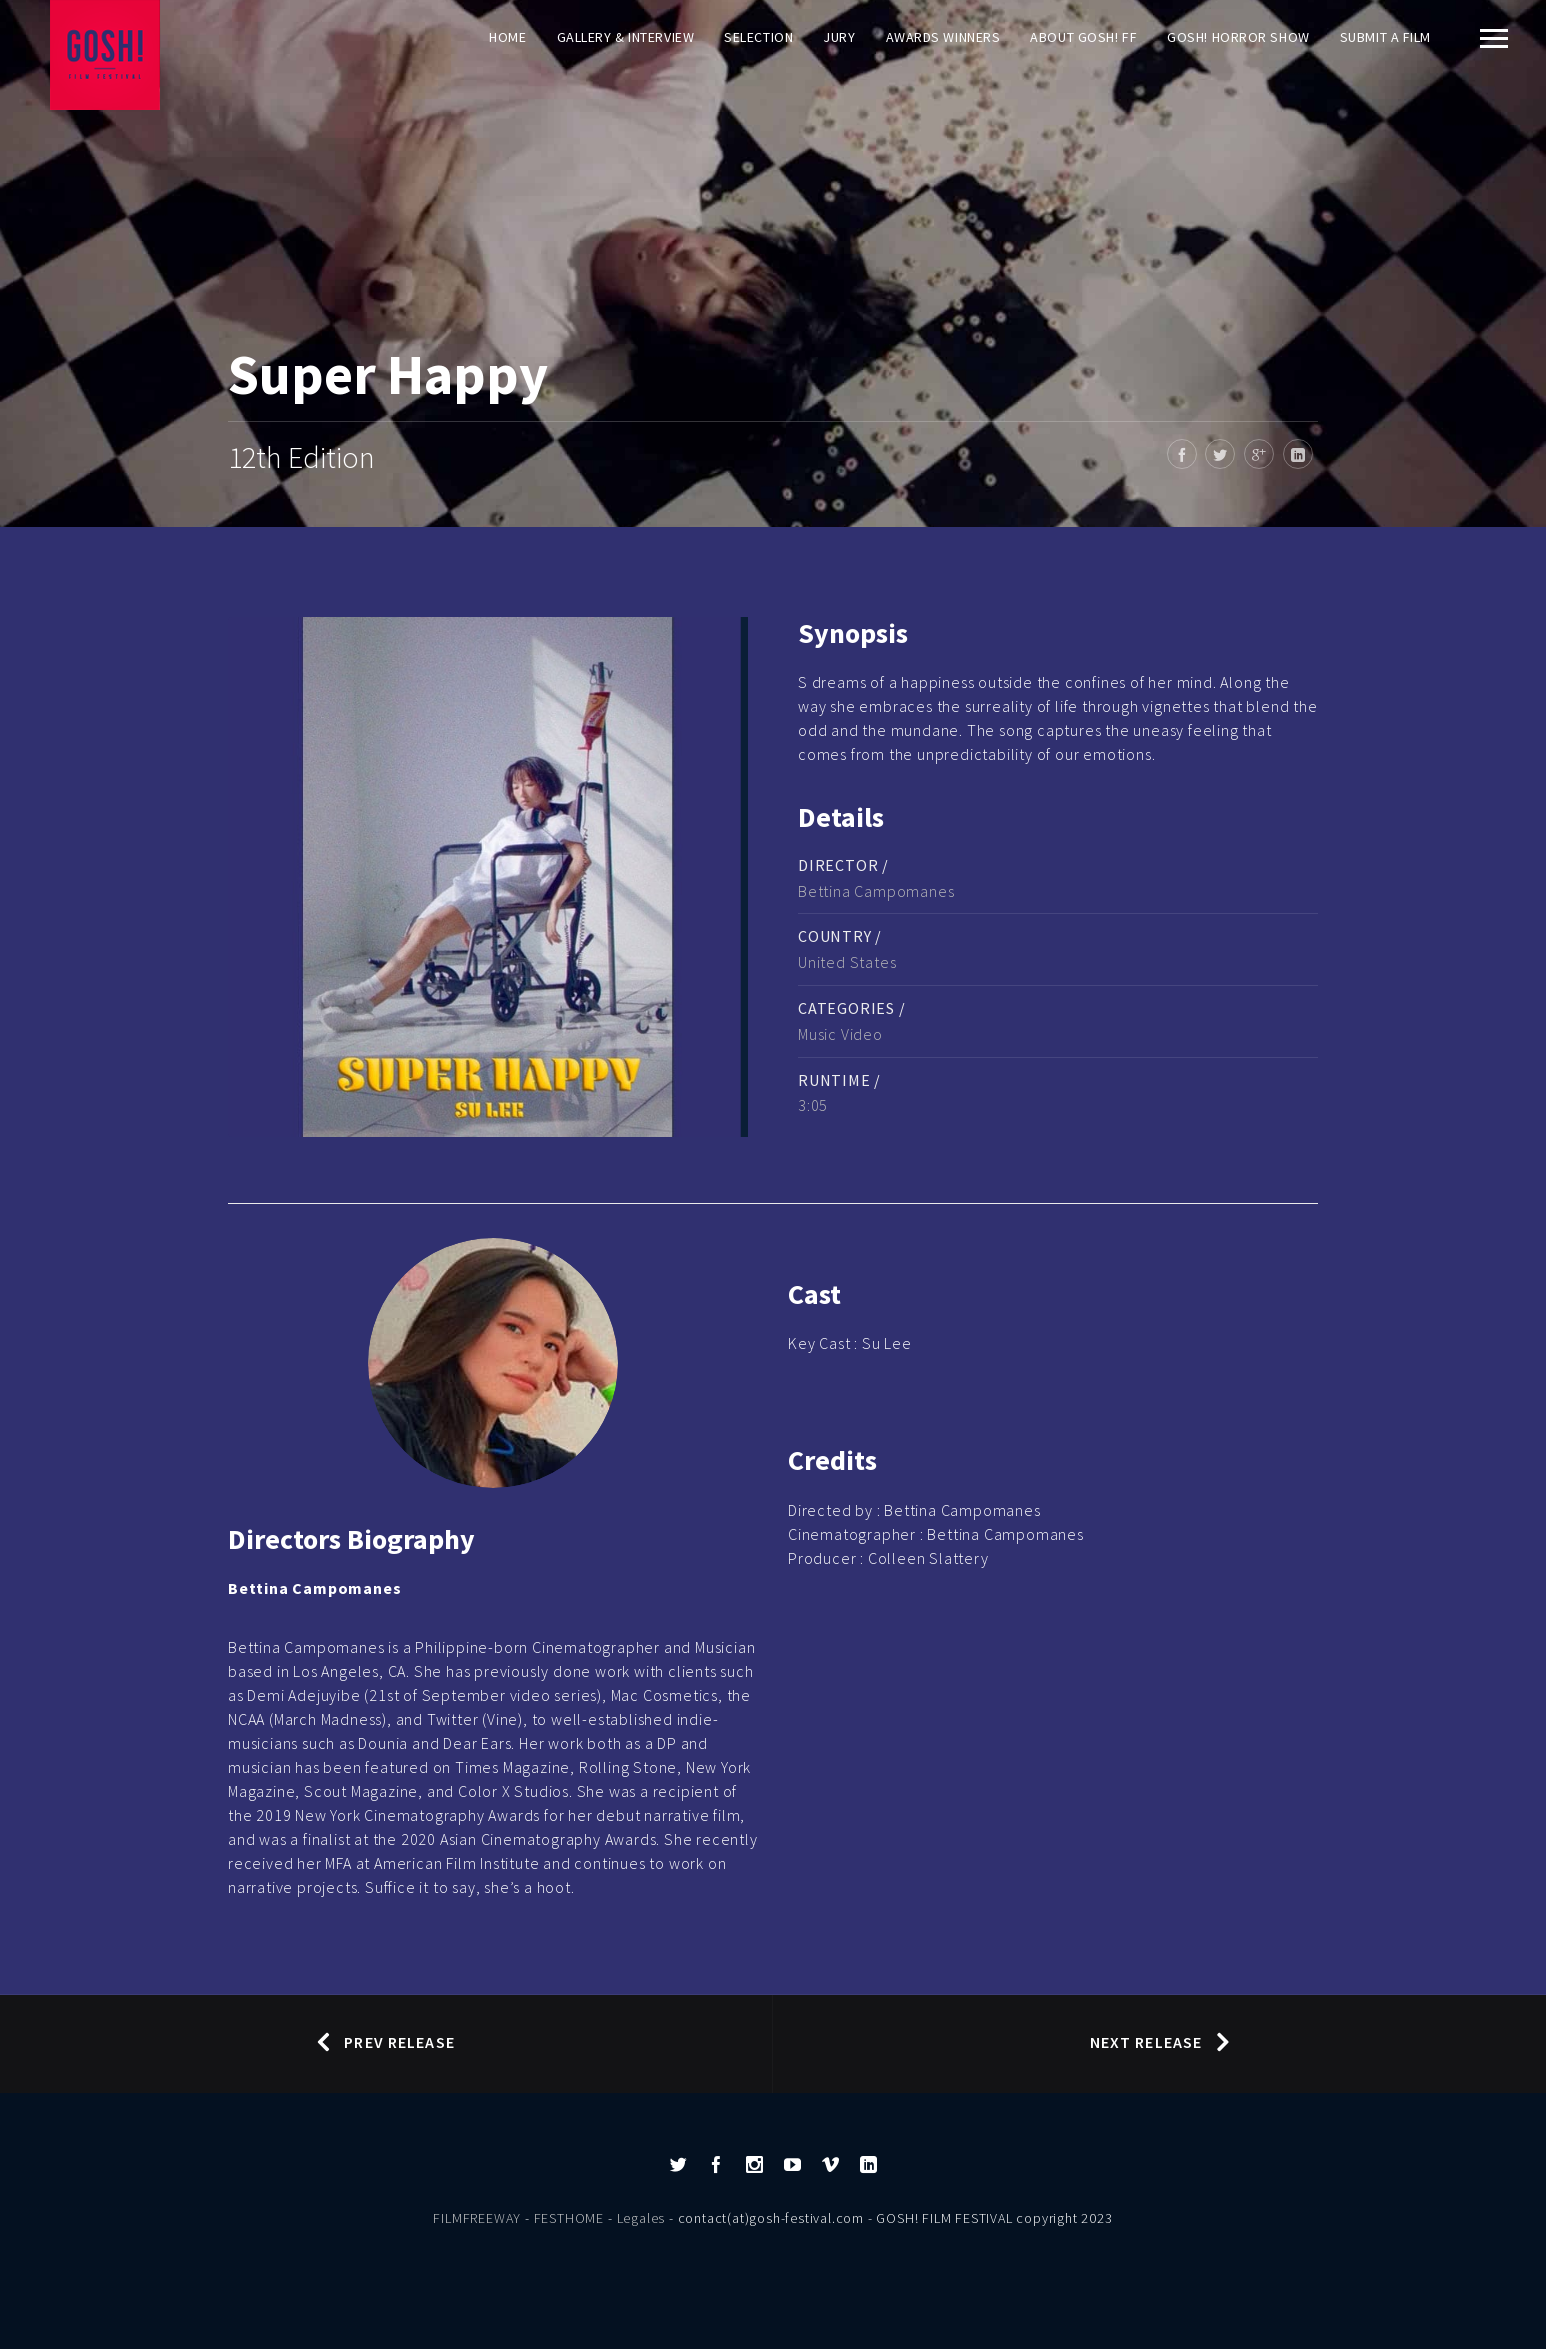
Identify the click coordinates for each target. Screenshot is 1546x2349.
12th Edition (301, 457)
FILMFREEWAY (477, 2218)
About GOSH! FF (1083, 37)
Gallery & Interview (626, 37)
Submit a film (1385, 37)
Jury (839, 37)
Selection (758, 37)
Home (507, 37)
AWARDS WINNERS (943, 37)
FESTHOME (569, 2218)
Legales (641, 2218)
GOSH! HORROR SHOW (1238, 37)
